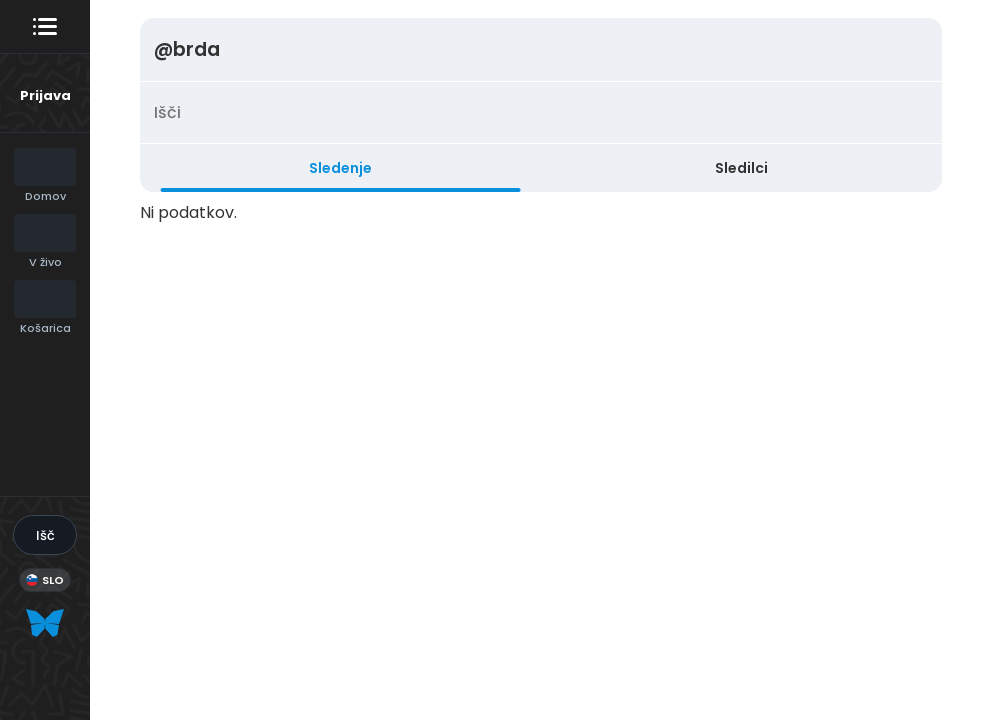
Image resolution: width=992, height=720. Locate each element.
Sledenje (340, 168)
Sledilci (741, 168)
